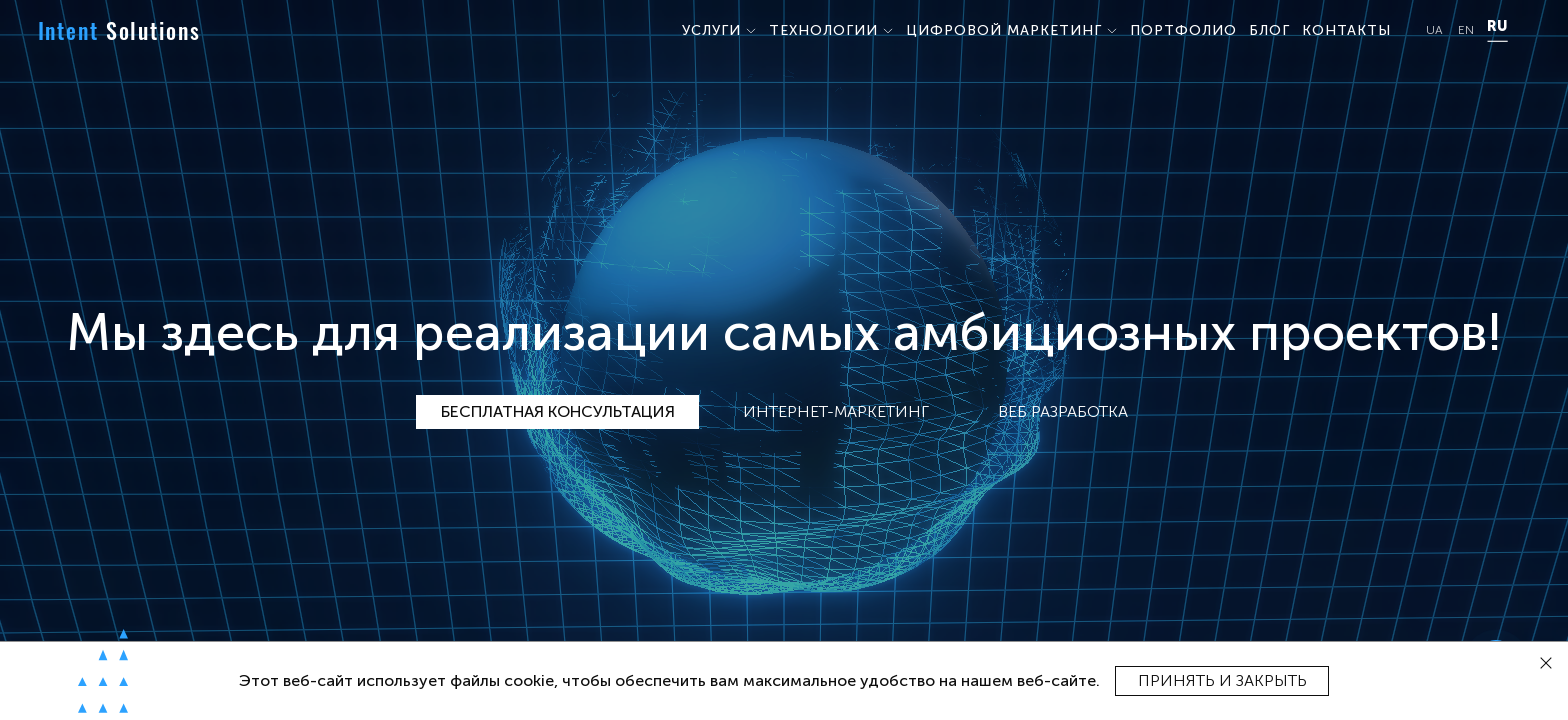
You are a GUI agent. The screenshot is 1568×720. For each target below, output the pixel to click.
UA (1434, 30)
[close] (1546, 663)
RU (1497, 27)
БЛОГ (1269, 30)
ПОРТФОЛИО (1183, 30)
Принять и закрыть (1222, 680)
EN (1466, 30)
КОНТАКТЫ (1346, 30)
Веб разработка (1063, 411)
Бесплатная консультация (558, 411)
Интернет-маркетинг (836, 411)
